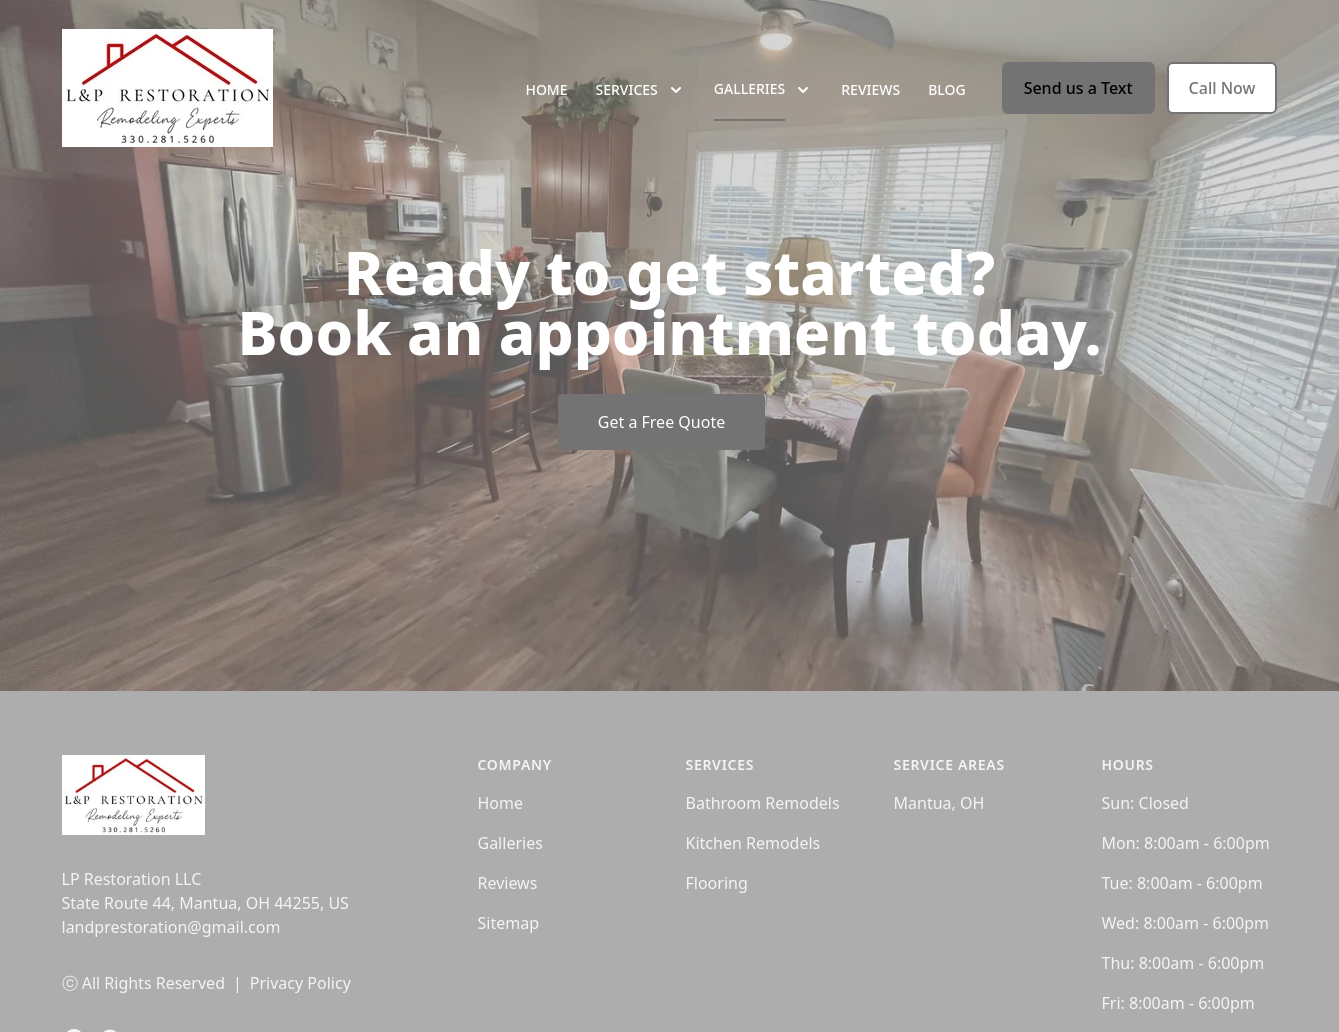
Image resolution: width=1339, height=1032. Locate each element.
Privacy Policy (300, 983)
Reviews (870, 89)
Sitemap (509, 923)
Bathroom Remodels (763, 803)
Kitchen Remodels (753, 843)
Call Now (1222, 88)
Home (546, 89)
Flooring (717, 883)
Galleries (510, 843)
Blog (947, 89)
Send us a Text (1078, 88)
